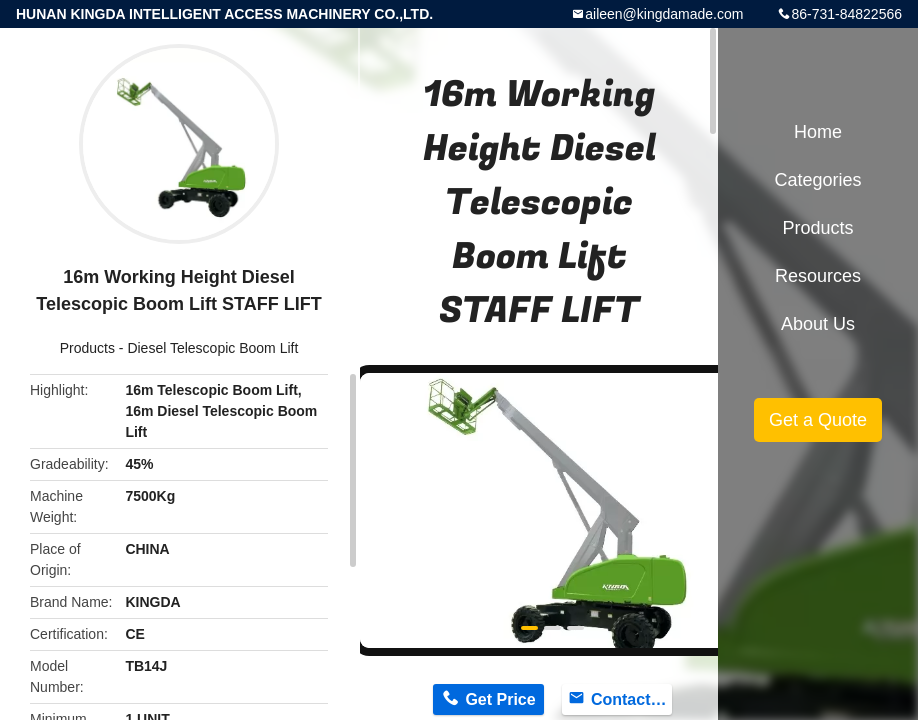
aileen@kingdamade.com (664, 14)
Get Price (500, 699)
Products (87, 348)
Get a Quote (818, 420)
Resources (818, 276)
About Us (818, 324)
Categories (817, 180)
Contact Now (631, 699)
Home (818, 132)
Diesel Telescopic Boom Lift (212, 348)
